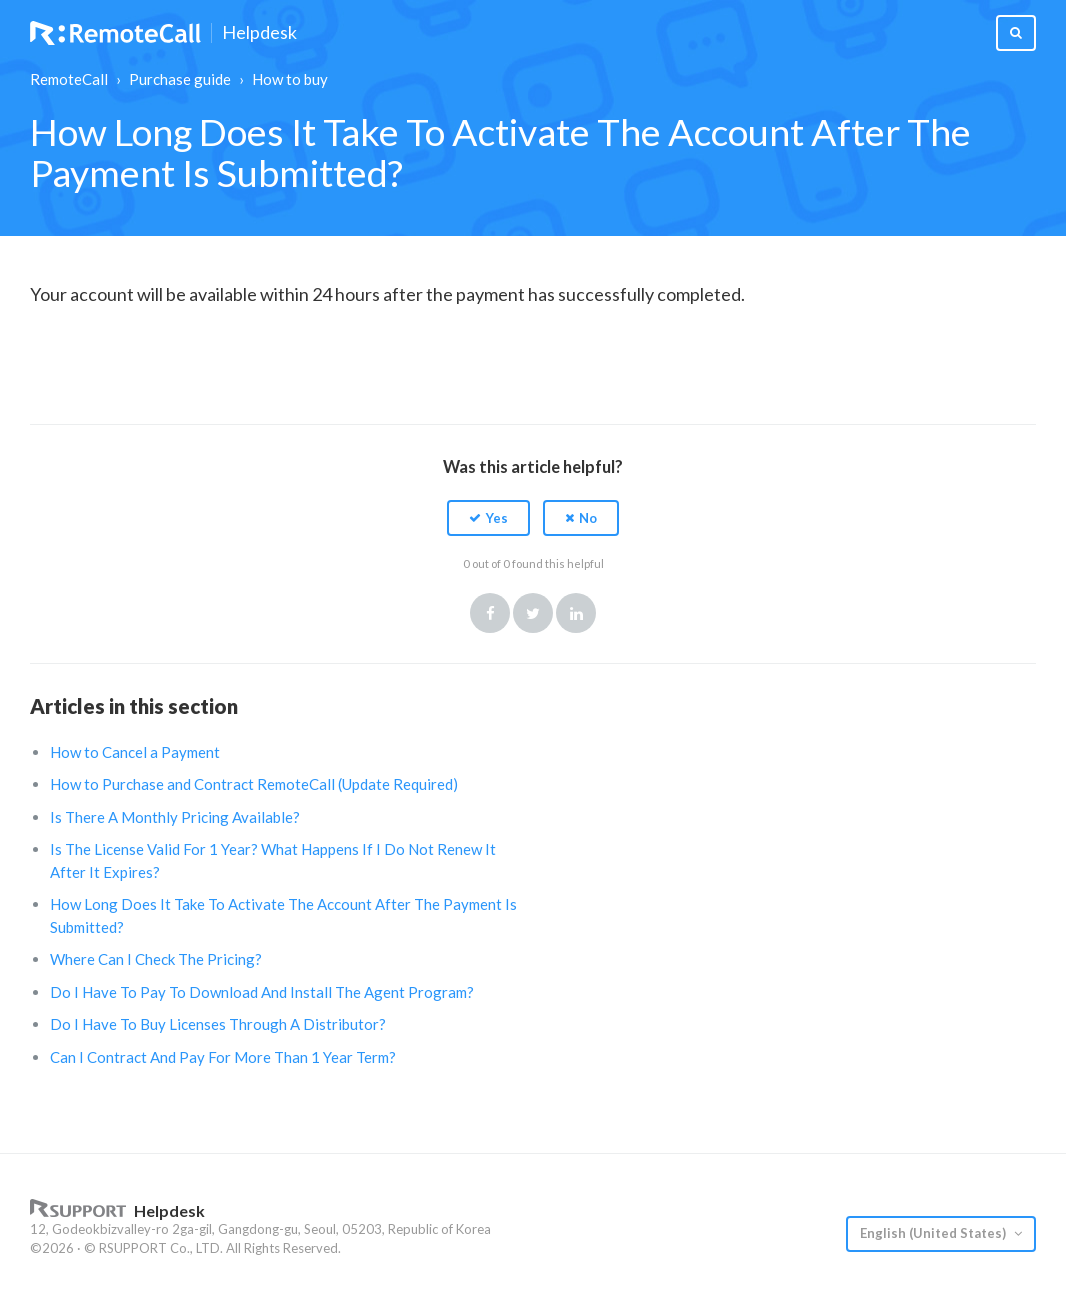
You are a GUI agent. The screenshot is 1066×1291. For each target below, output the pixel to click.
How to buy (290, 79)
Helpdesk (259, 33)
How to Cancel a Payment (135, 752)
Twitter (533, 613)
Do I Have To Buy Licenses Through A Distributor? (218, 1024)
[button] (488, 518)
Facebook (490, 613)
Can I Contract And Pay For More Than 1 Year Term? (223, 1057)
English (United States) (934, 1233)
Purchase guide (180, 79)
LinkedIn (576, 613)
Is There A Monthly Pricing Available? (175, 817)
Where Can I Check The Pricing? (156, 959)
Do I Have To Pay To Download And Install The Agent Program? (262, 992)
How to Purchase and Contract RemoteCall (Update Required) (254, 784)
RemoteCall (69, 79)
